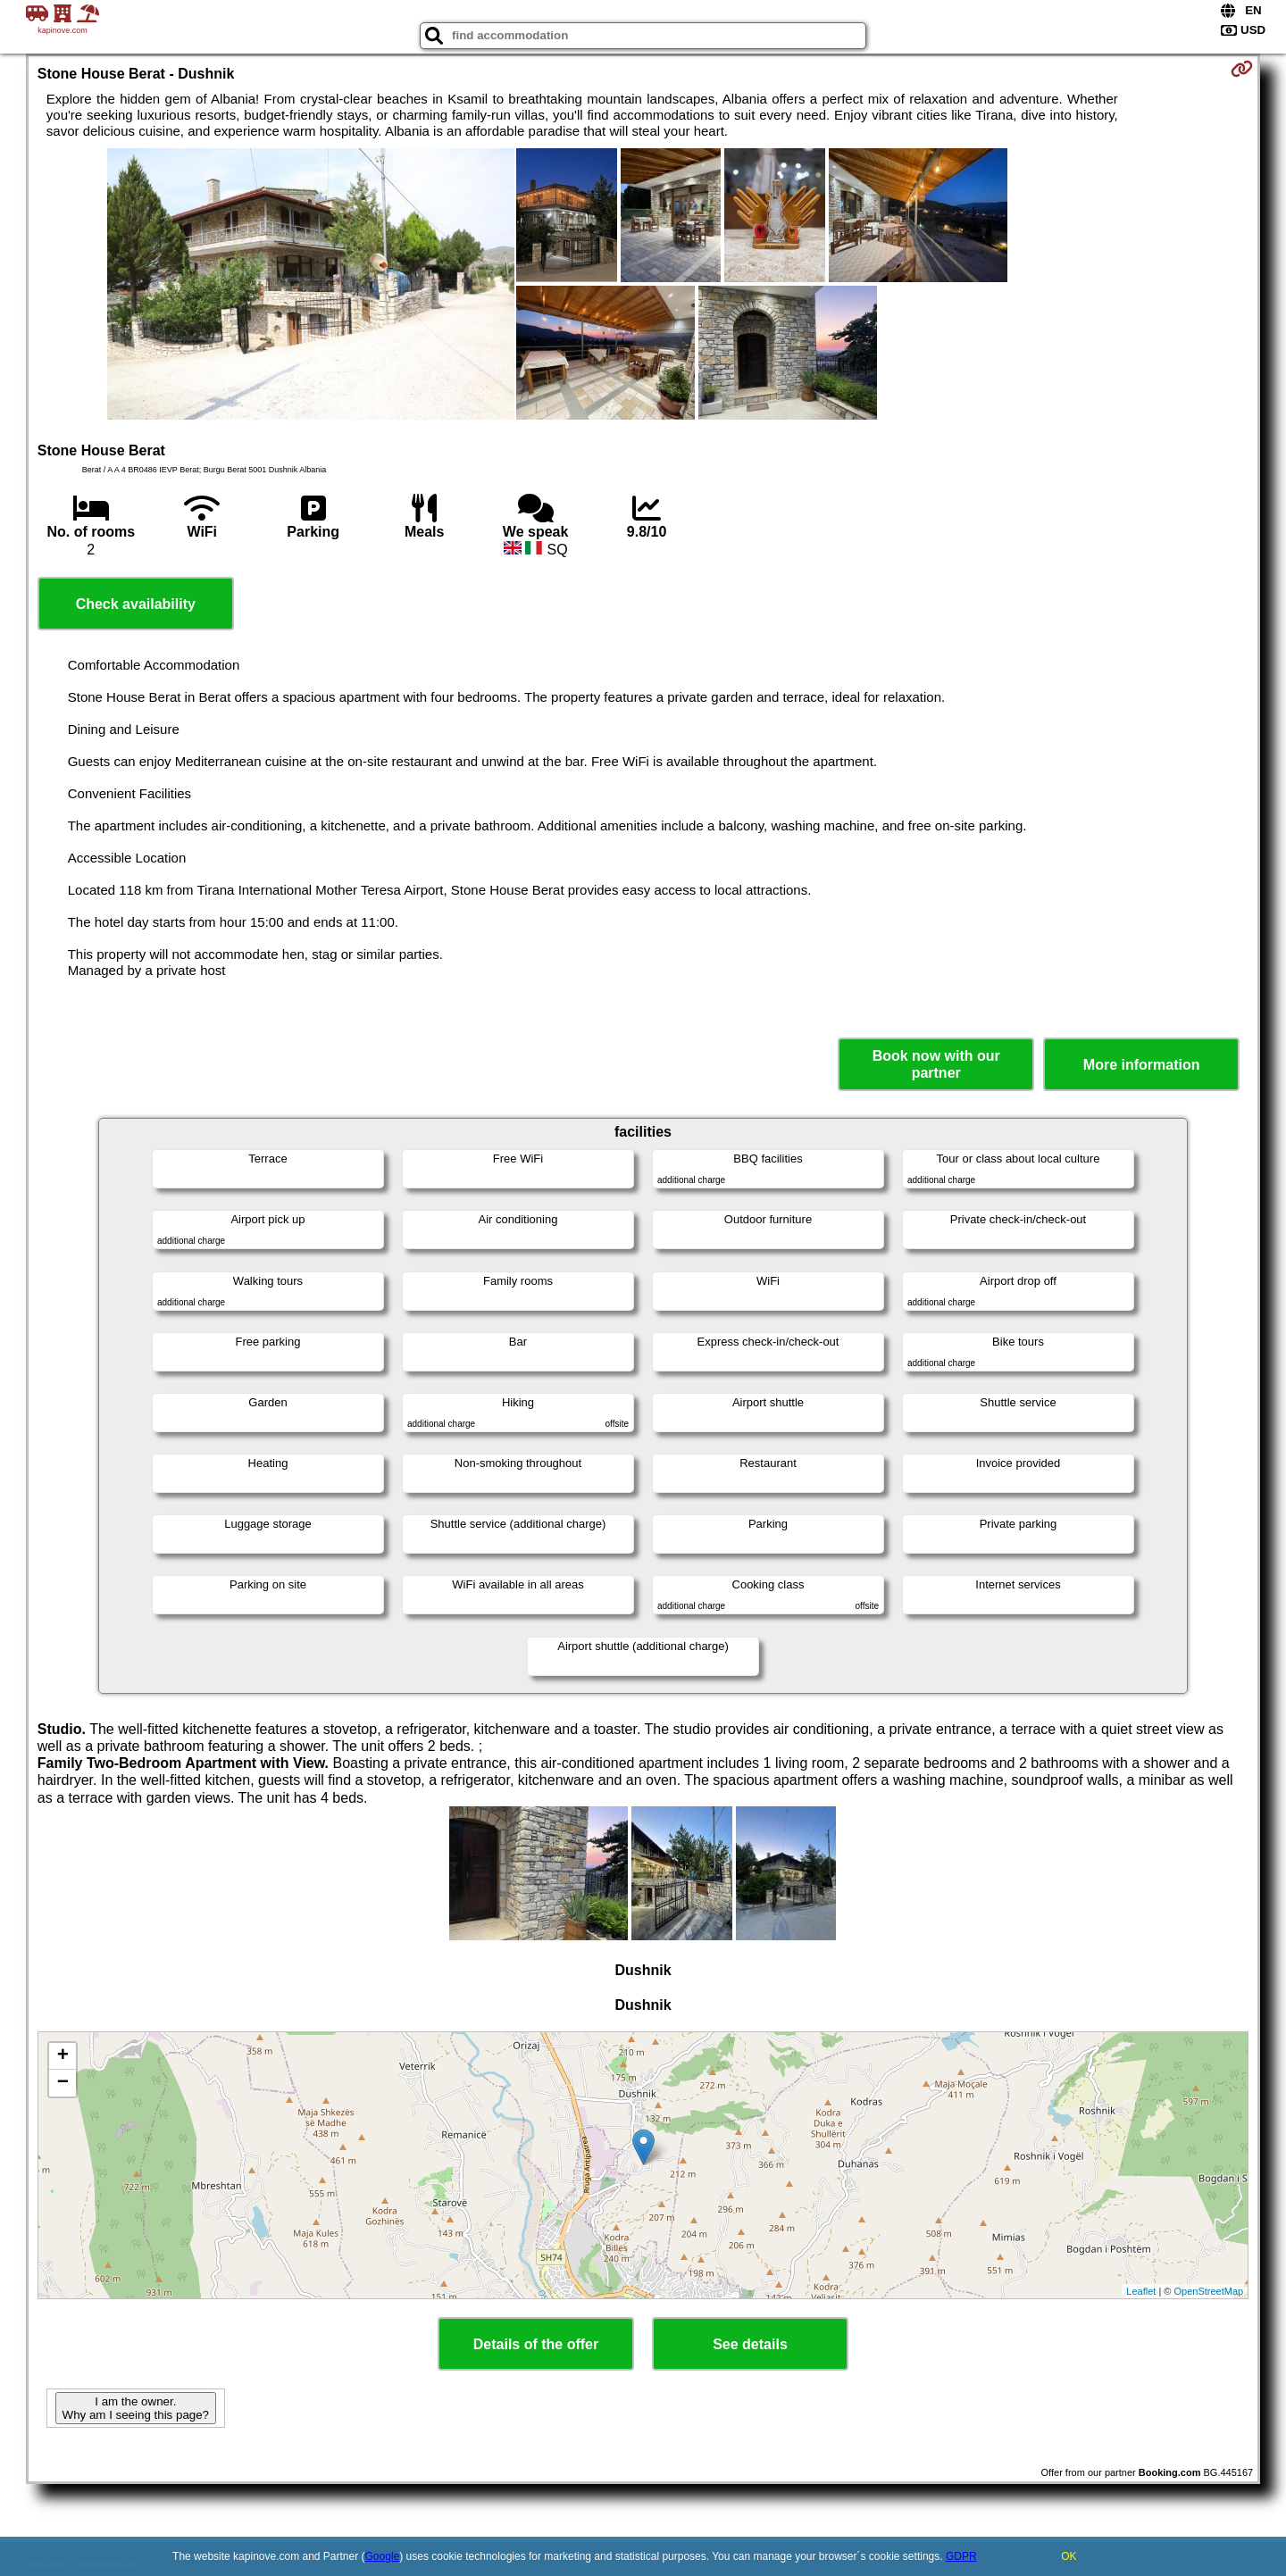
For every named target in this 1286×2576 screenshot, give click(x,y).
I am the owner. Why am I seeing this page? (136, 2408)
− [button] (63, 2083)
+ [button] (63, 2056)
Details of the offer (535, 2344)
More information (1141, 1064)
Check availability (136, 604)
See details (750, 2344)
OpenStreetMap (1209, 2291)
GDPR (961, 2556)
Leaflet (1141, 2291)
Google (382, 2556)
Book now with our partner (936, 1064)
